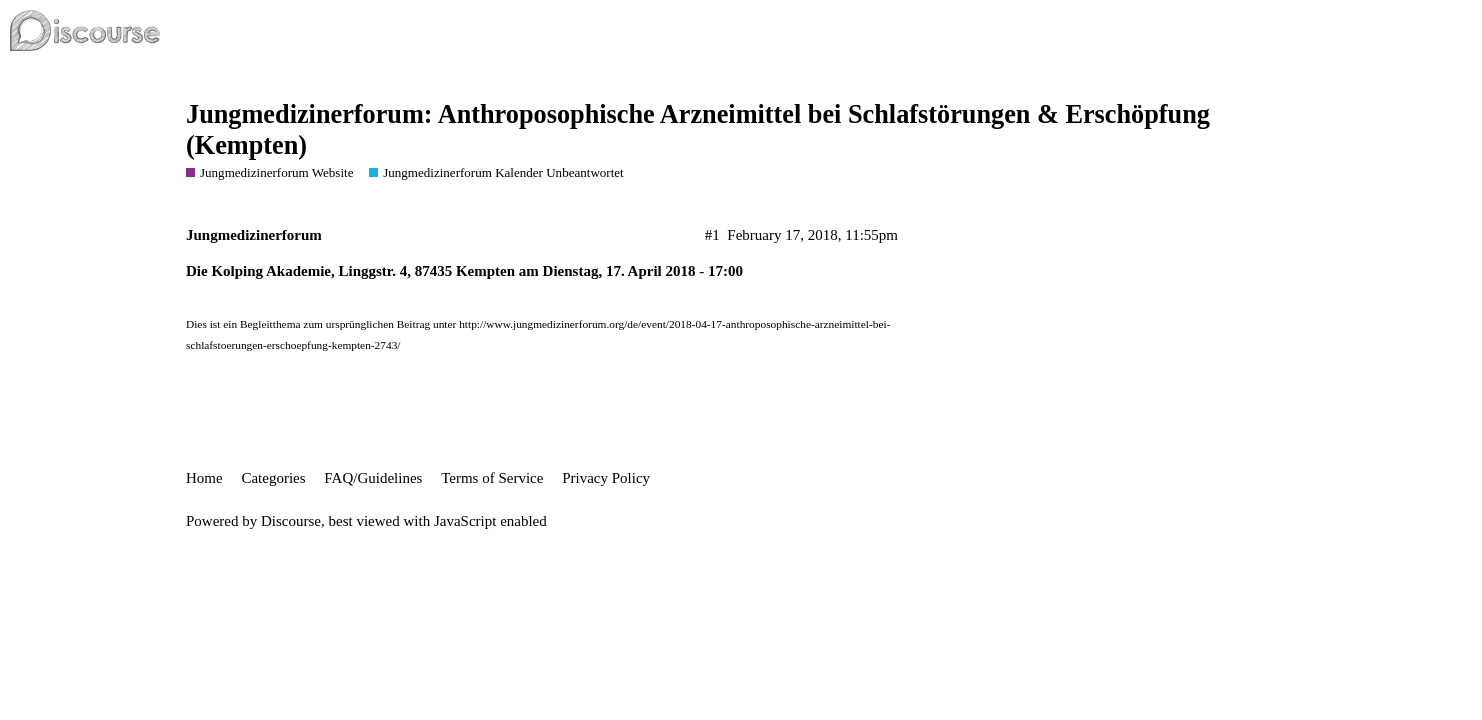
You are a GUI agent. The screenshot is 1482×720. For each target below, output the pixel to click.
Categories (273, 478)
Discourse (291, 521)
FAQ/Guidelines (373, 478)
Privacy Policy (606, 478)
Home (204, 478)
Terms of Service (492, 478)
